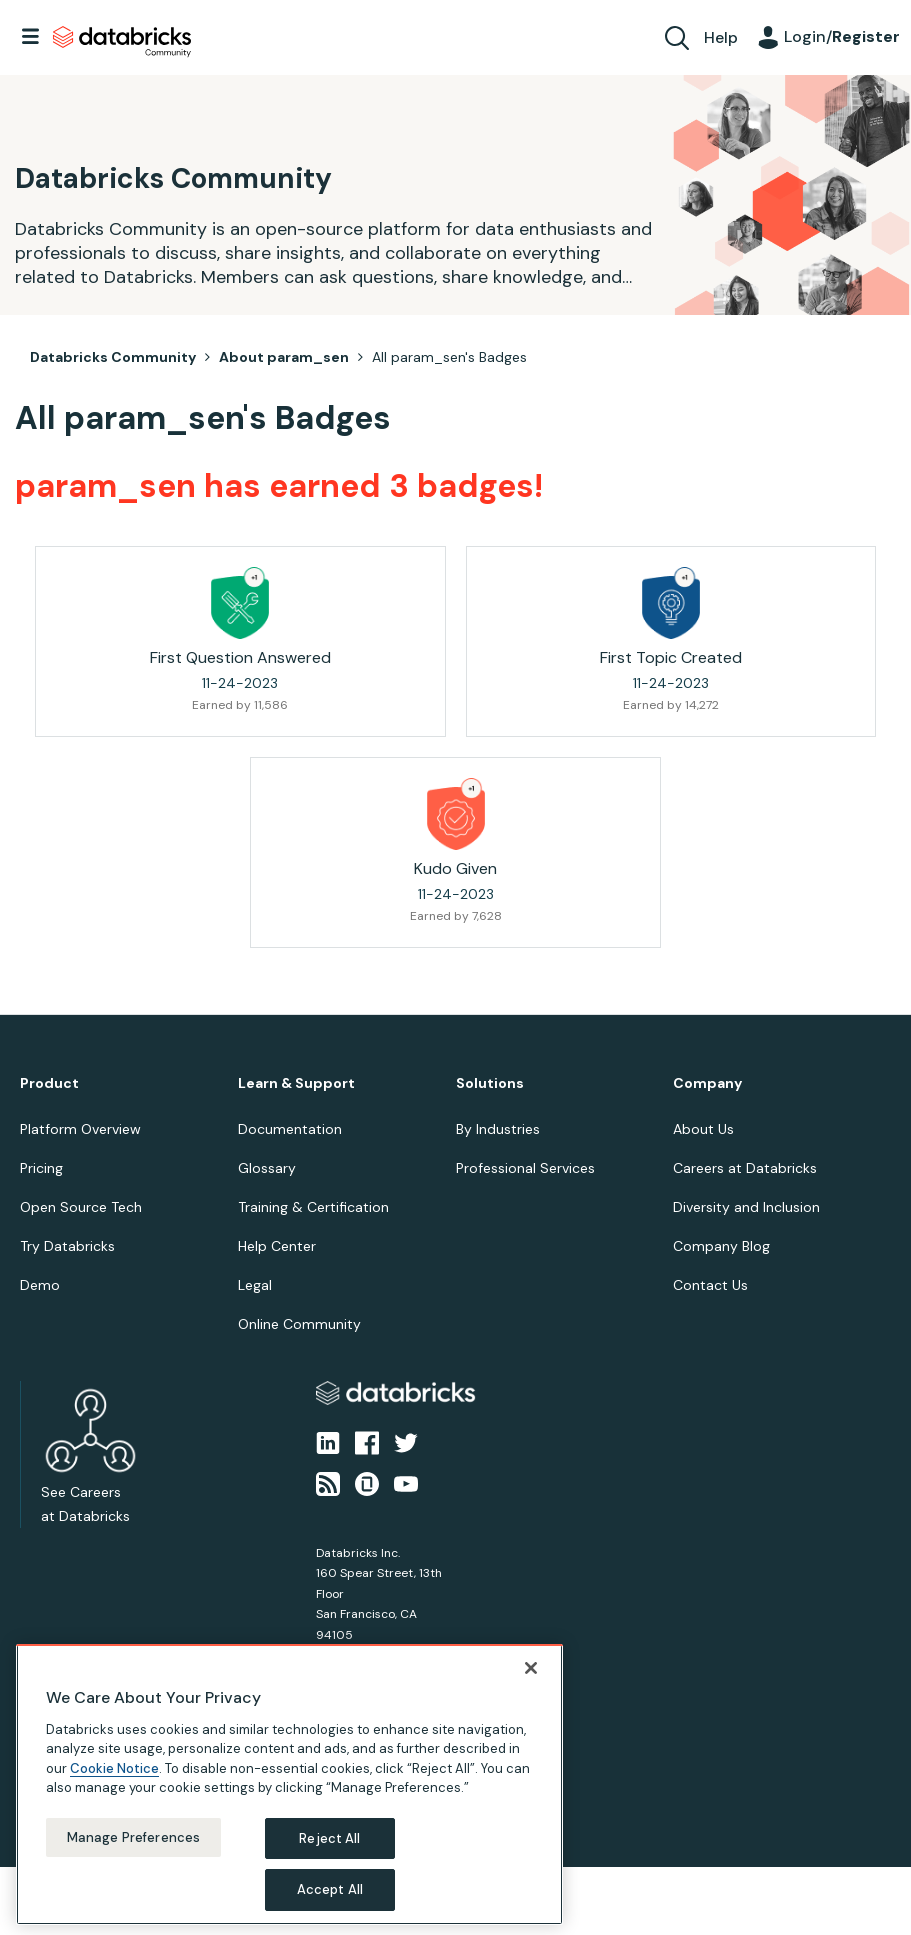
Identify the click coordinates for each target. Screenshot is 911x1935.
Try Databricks (67, 1246)
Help (721, 37)
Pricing (41, 1168)
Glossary (267, 1168)
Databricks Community (122, 42)
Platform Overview (80, 1129)
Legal (255, 1285)
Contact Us (710, 1285)
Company (707, 1083)
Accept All (330, 1889)
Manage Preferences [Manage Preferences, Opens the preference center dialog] (133, 1837)
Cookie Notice (114, 1768)
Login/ (842, 36)
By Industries (498, 1129)
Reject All (329, 1838)
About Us (703, 1129)
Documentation (290, 1129)
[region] (289, 1784)
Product (49, 1083)
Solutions (490, 1083)
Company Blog (721, 1246)
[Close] (531, 1668)
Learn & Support (296, 1083)
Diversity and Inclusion (746, 1207)
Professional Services (525, 1168)
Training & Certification (313, 1207)
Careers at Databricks (745, 1168)
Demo (40, 1285)
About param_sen (284, 357)
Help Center (277, 1246)
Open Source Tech (81, 1207)
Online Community (299, 1324)
